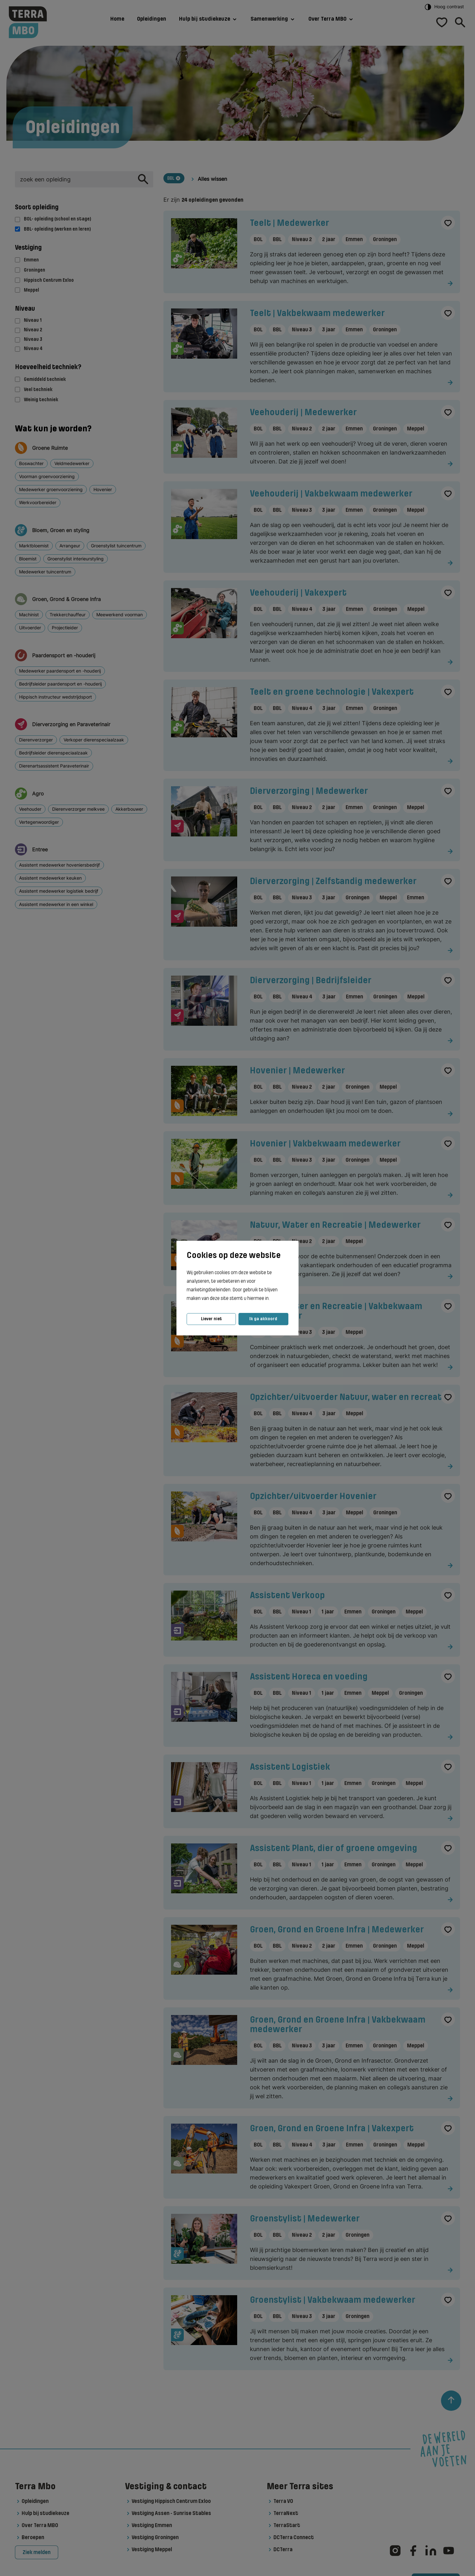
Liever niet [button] (211, 1318)
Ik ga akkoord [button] (263, 1318)
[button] (271, 1299)
